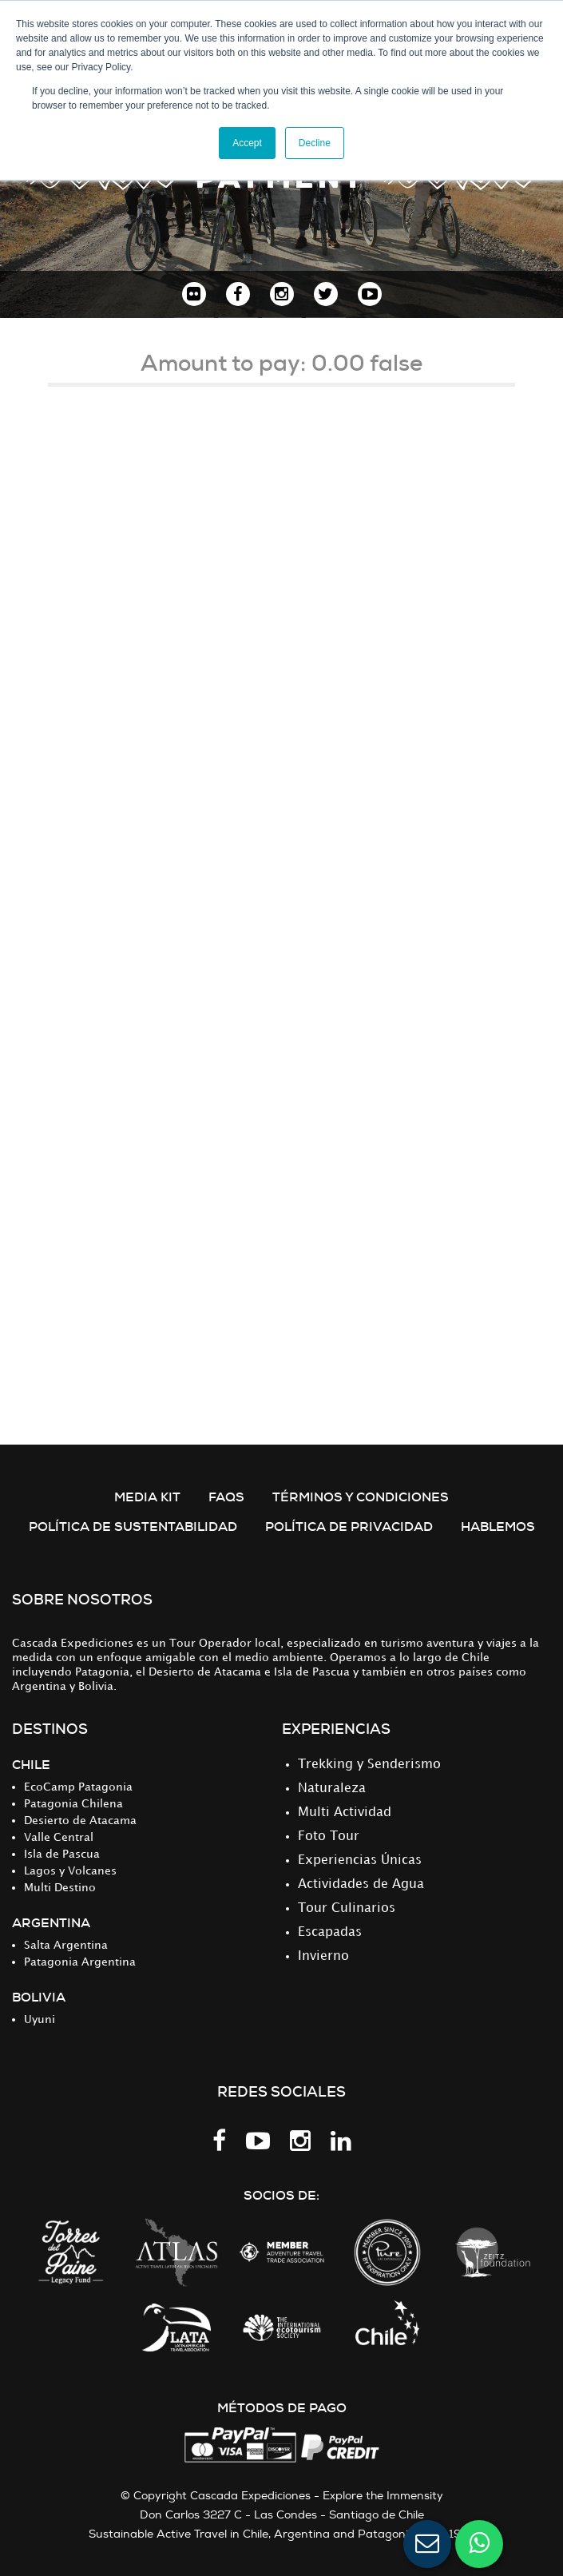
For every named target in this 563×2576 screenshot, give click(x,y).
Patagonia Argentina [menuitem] (80, 1962)
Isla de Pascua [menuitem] (62, 1854)
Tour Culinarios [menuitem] (346, 1908)
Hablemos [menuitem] (498, 1526)
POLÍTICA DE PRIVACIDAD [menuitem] (349, 1526)
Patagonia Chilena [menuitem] (73, 1804)
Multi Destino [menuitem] (60, 1887)
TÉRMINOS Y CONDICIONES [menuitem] (360, 1497)
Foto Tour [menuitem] (328, 1837)
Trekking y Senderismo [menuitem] (369, 1765)
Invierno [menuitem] (323, 1956)
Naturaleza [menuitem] (332, 1789)
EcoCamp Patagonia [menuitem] (78, 1787)
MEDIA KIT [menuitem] (147, 1497)
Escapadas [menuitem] (330, 1932)
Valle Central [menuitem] (58, 1837)
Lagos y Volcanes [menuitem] (70, 1871)
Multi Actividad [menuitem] (344, 1813)
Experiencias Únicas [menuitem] (360, 1860)
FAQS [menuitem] (226, 1497)
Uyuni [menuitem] (39, 2019)
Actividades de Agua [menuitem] (361, 1884)
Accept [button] (247, 143)
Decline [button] (315, 143)
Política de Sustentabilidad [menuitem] (133, 1526)
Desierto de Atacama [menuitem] (80, 1820)
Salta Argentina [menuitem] (66, 1945)
